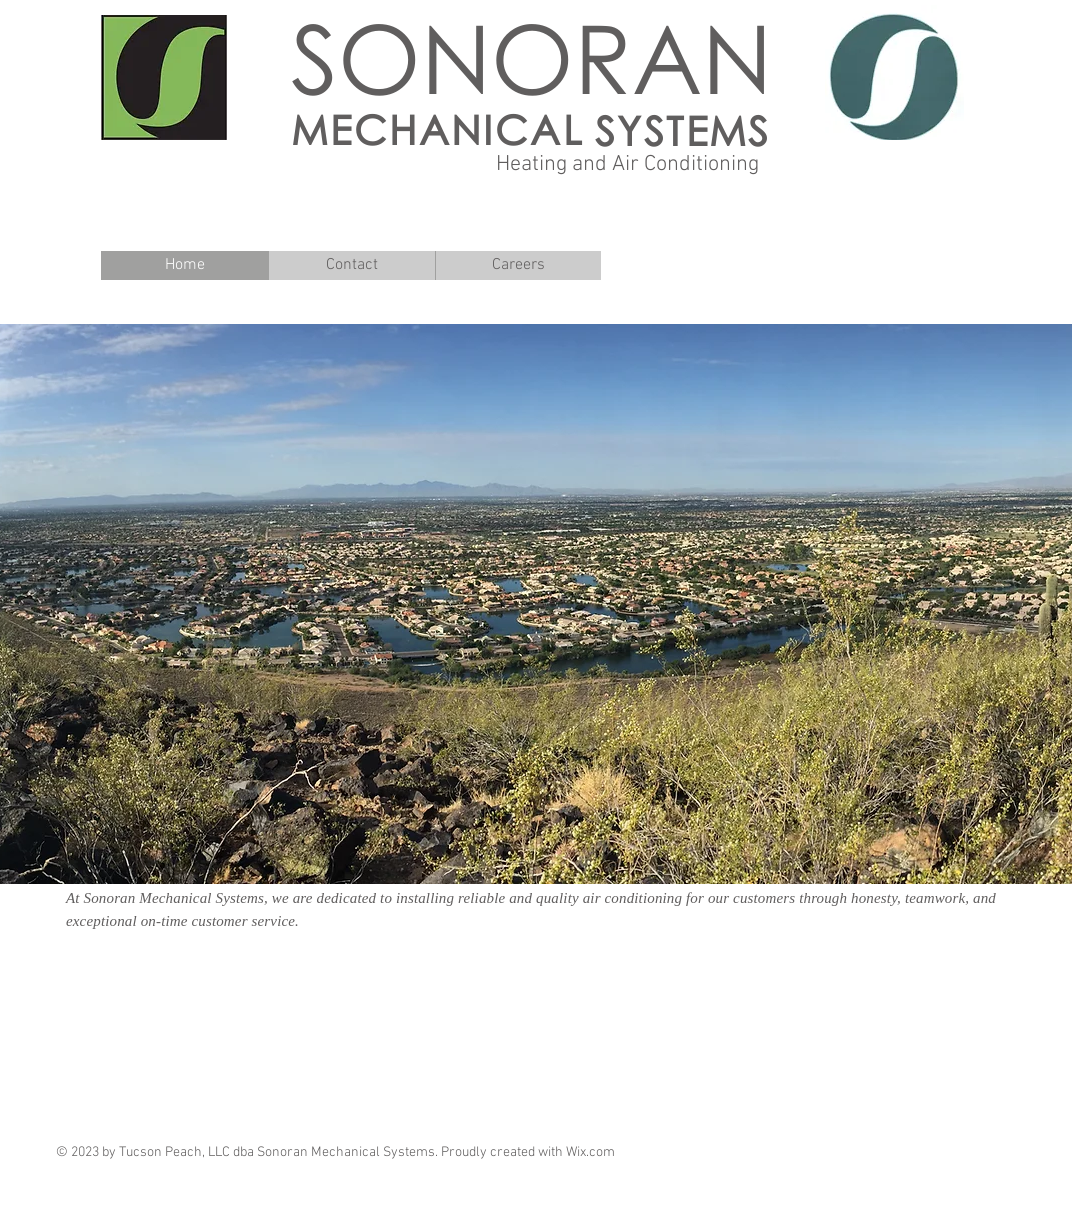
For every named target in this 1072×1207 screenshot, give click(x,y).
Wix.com (590, 1152)
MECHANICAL (437, 129)
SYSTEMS (683, 130)
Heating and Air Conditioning (627, 164)
